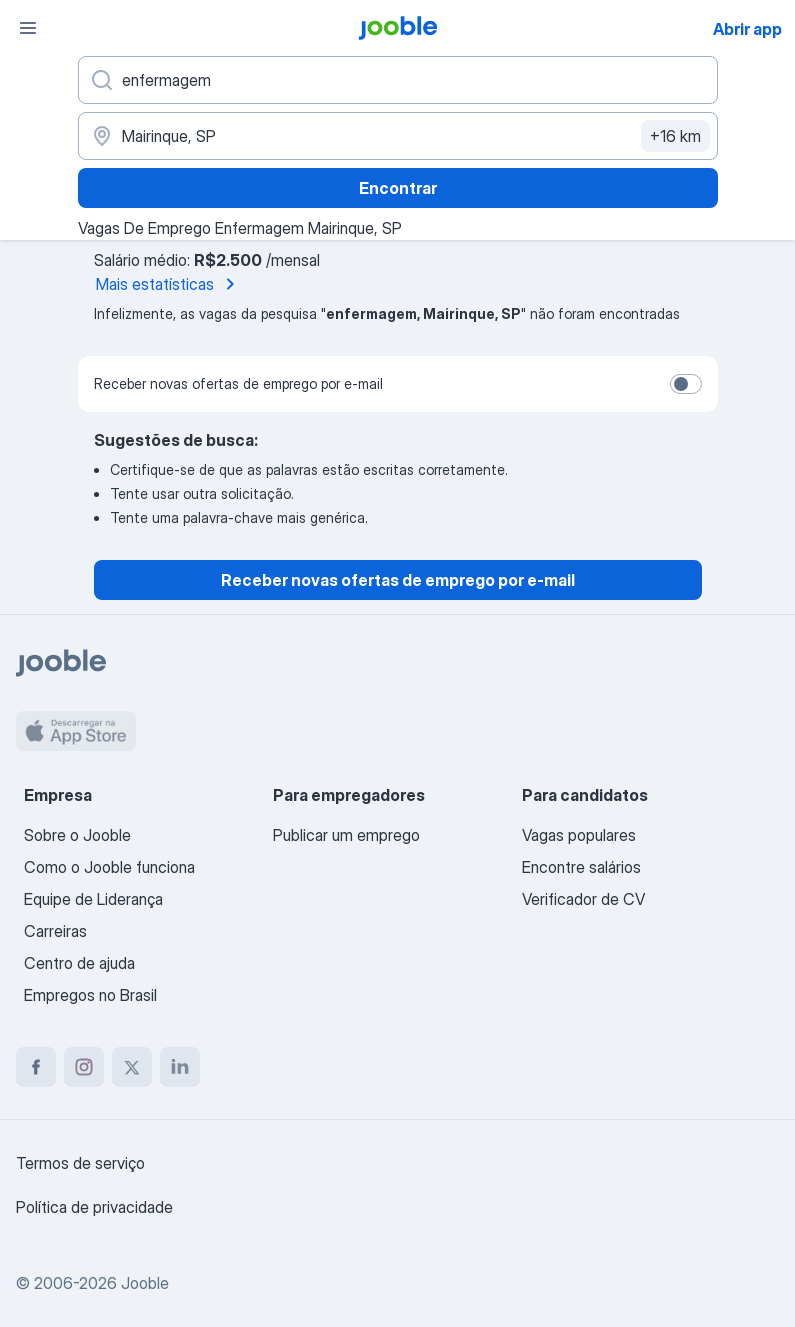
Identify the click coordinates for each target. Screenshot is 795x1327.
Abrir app (747, 29)
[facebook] (36, 1067)
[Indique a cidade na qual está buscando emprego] (398, 136)
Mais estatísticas (169, 284)
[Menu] (28, 28)
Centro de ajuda (79, 963)
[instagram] (84, 1067)
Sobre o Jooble (77, 835)
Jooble (145, 1283)
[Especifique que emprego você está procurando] (398, 80)
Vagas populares (579, 835)
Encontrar (398, 188)
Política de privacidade (94, 1207)
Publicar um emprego (346, 835)
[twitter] (132, 1067)
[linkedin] (180, 1067)
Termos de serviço (80, 1163)
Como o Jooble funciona (109, 867)
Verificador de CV (583, 899)
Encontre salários (581, 867)
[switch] (686, 384)
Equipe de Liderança (93, 899)
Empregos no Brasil (90, 995)
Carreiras (55, 931)
